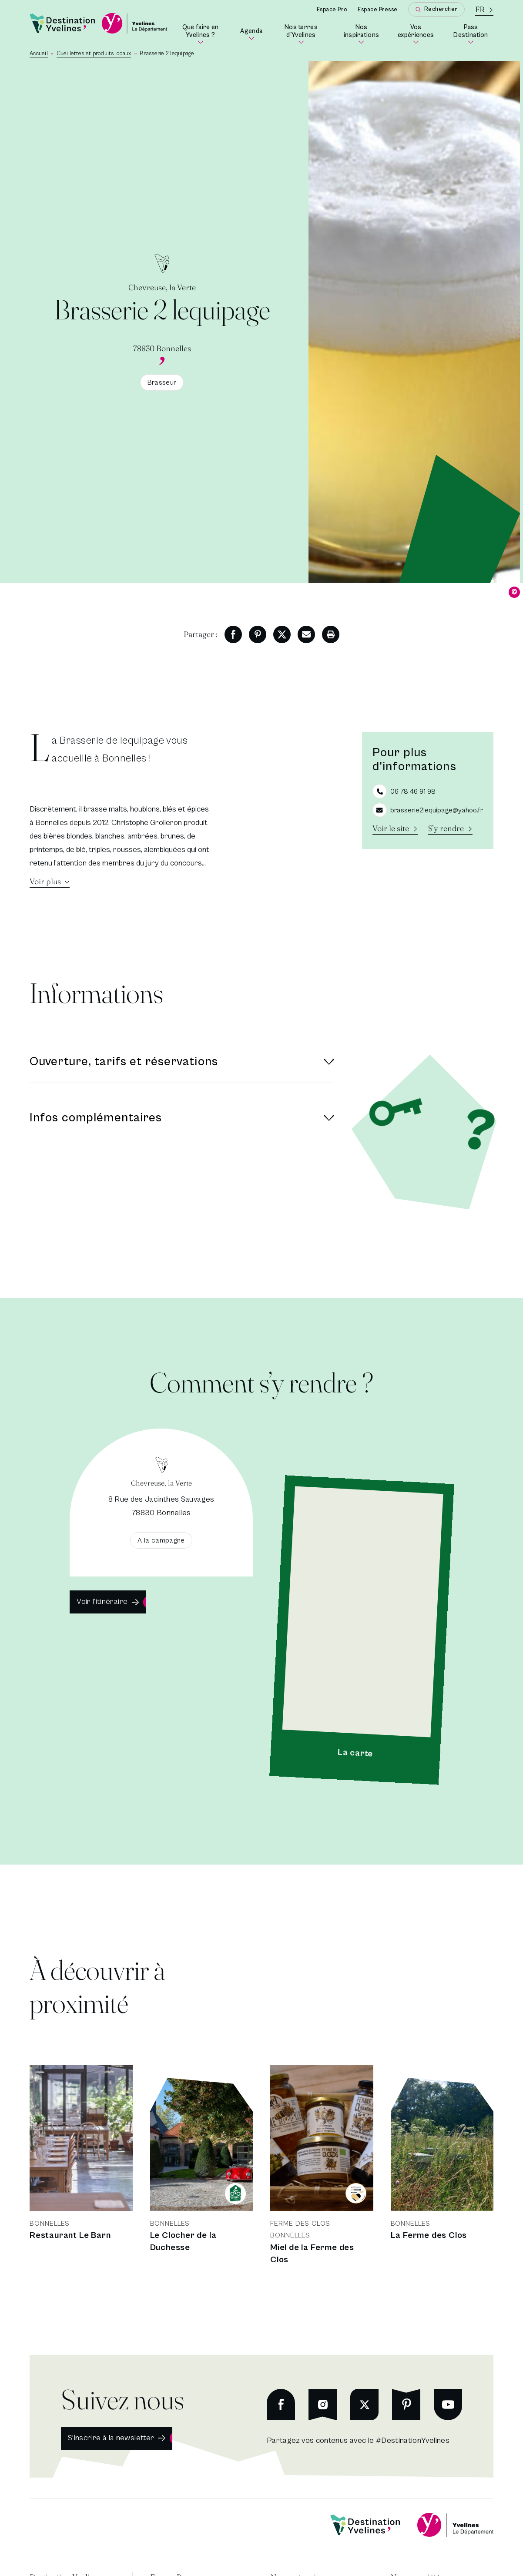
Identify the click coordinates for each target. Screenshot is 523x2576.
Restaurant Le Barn (70, 2236)
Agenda (251, 34)
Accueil (39, 53)
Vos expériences (418, 34)
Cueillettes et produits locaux (94, 53)
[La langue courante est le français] (484, 9)
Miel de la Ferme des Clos (312, 2254)
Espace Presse (378, 10)
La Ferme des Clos (429, 2236)
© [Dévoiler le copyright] (514, 592)
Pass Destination (473, 34)
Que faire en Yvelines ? (206, 34)
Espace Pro (332, 10)
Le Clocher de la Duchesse (183, 2242)
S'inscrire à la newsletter (111, 2437)
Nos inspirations (364, 34)
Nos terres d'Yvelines (307, 34)
